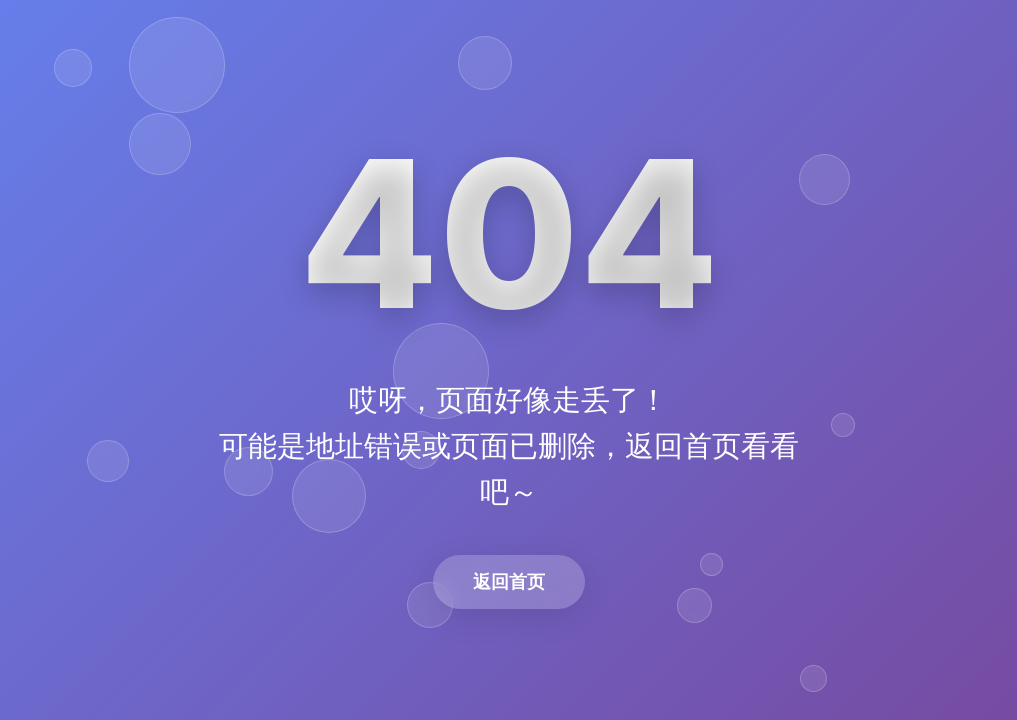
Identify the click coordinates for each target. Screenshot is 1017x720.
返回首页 (509, 581)
